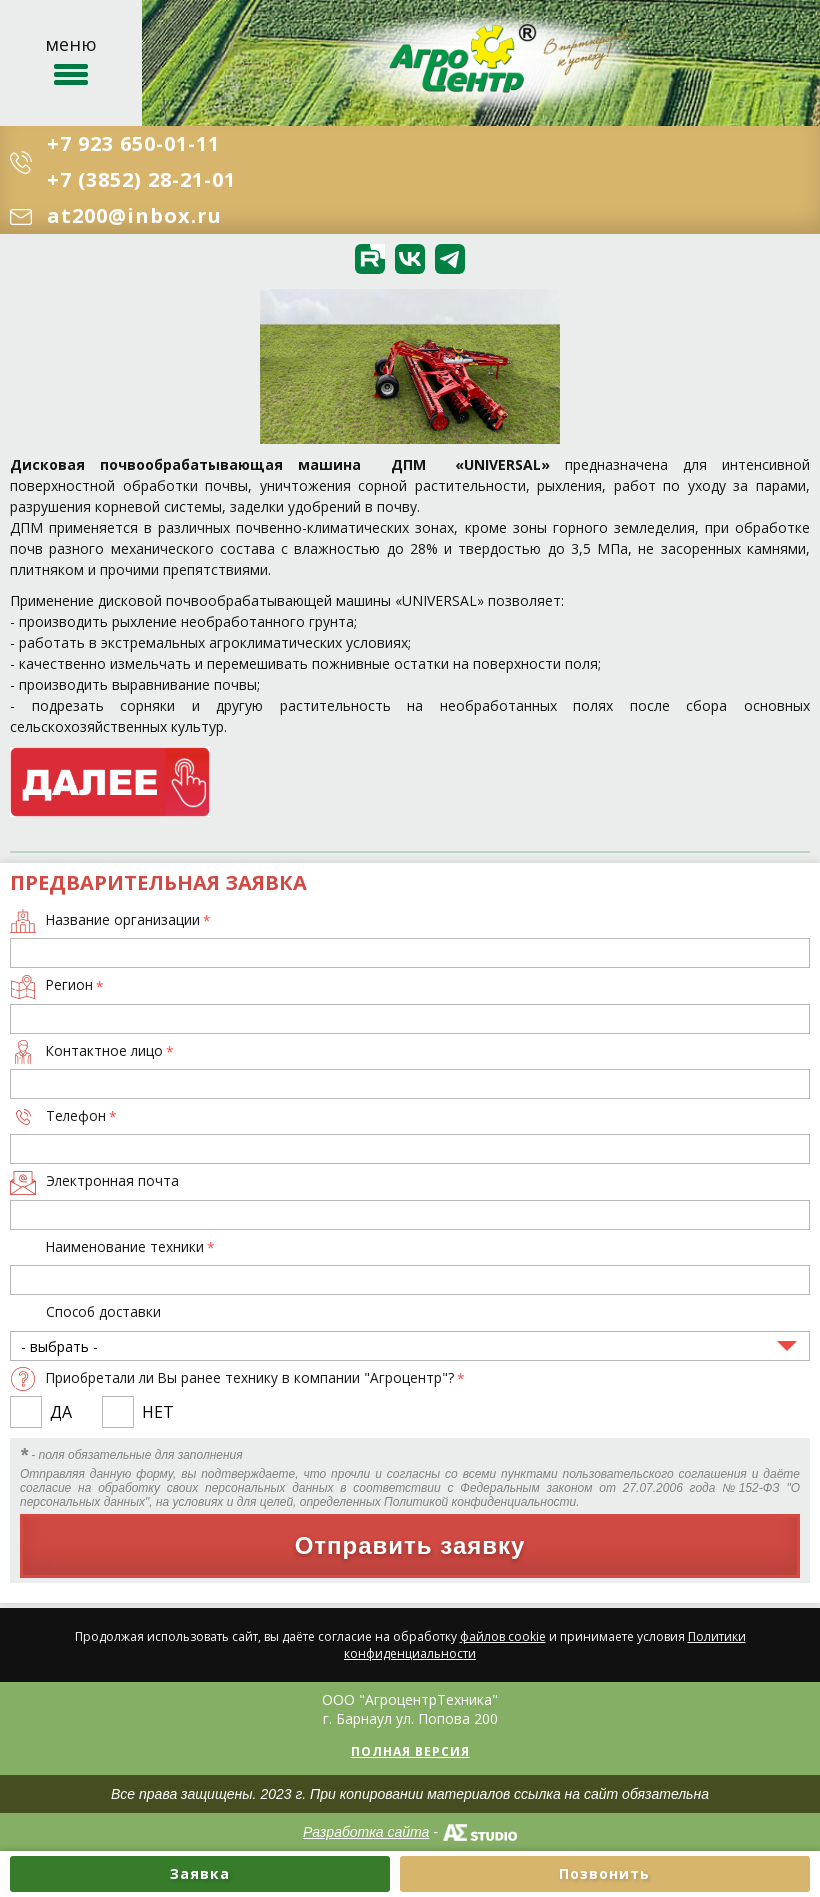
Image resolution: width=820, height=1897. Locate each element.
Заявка (200, 1873)
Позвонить (604, 1873)
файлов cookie (503, 1636)
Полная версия (410, 1751)
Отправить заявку (410, 1545)
